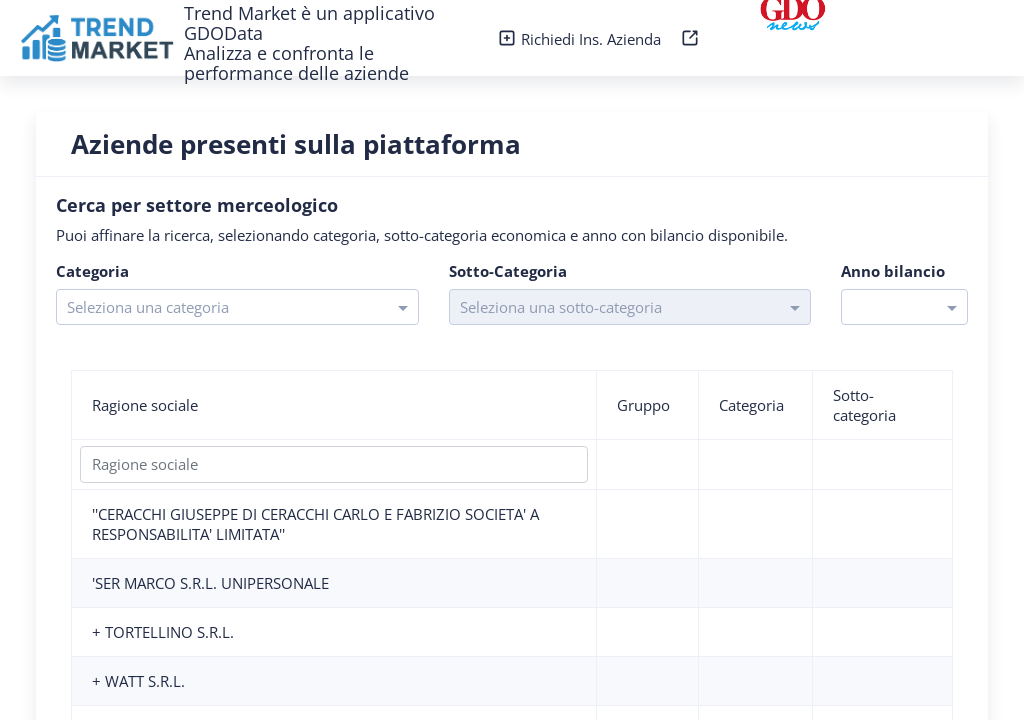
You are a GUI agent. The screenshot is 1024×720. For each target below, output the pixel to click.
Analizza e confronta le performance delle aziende (296, 63)
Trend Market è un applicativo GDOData (309, 23)
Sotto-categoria (864, 405)
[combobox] (219, 306)
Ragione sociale (145, 405)
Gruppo (643, 405)
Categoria (751, 405)
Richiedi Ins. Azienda (581, 39)
